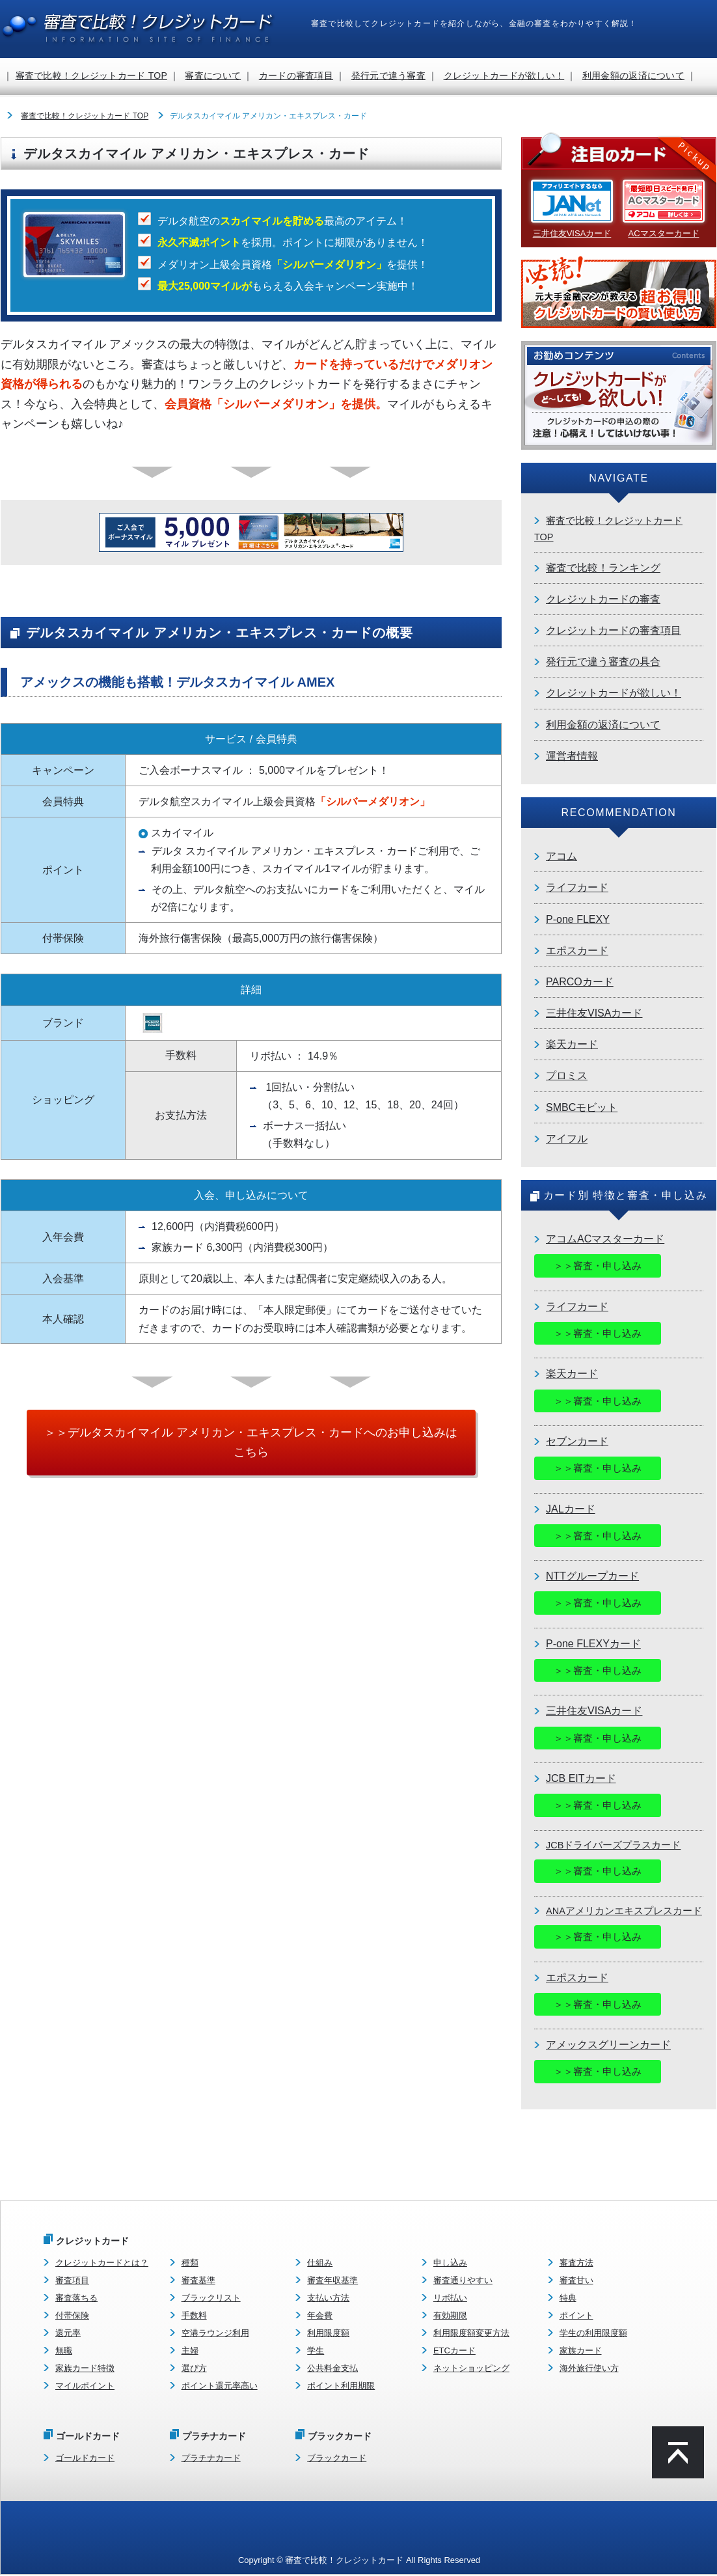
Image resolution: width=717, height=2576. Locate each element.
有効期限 (450, 2316)
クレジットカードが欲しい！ (504, 75)
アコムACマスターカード (605, 1238)
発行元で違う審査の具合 (603, 661)
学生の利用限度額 (593, 2333)
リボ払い (450, 2298)
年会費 (319, 2316)
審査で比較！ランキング (603, 567)
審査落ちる (76, 2298)
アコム (561, 856)
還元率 (68, 2333)
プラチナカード (211, 2458)
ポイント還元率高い (220, 2387)
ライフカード (577, 887)
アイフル (567, 1138)
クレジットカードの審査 (603, 599)
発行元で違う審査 (388, 75)
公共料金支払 (332, 2369)
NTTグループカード (592, 1576)
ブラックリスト (211, 2298)
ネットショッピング (471, 2369)
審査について (213, 75)
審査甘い (576, 2281)
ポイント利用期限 (341, 2387)
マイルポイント (85, 2387)
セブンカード (577, 1441)
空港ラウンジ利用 (215, 2333)
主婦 (190, 2351)
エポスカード (577, 950)
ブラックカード (336, 2458)
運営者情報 (572, 755)
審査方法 (576, 2263)
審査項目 (72, 2281)
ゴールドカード (85, 2458)
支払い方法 (328, 2298)
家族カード (581, 2351)
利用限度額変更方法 (471, 2333)
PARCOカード (580, 981)
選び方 (194, 2369)
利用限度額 (328, 2333)
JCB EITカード (581, 1779)
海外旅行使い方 (589, 2369)
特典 (568, 2298)
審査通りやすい (463, 2281)
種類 (190, 2263)
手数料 (194, 2316)
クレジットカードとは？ (101, 2263)
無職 (63, 2351)
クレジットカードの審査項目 (613, 630)
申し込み (450, 2263)
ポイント (576, 2316)
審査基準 (198, 2281)
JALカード (570, 1508)
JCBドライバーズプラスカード (613, 1845)
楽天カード (572, 1044)
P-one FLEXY (578, 919)
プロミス (567, 1075)
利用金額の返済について (633, 75)
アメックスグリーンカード (608, 2045)
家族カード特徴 (85, 2369)
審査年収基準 (332, 2281)
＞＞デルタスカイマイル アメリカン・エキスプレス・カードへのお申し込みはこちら (250, 1442)
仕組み (319, 2263)
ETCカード (454, 2351)
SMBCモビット (581, 1107)
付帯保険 (72, 2316)
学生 (315, 2351)
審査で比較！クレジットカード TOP (91, 75)
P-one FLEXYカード (593, 1643)
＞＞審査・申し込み (598, 1265)
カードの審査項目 (296, 75)
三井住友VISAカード (594, 1013)
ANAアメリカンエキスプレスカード (624, 1911)
